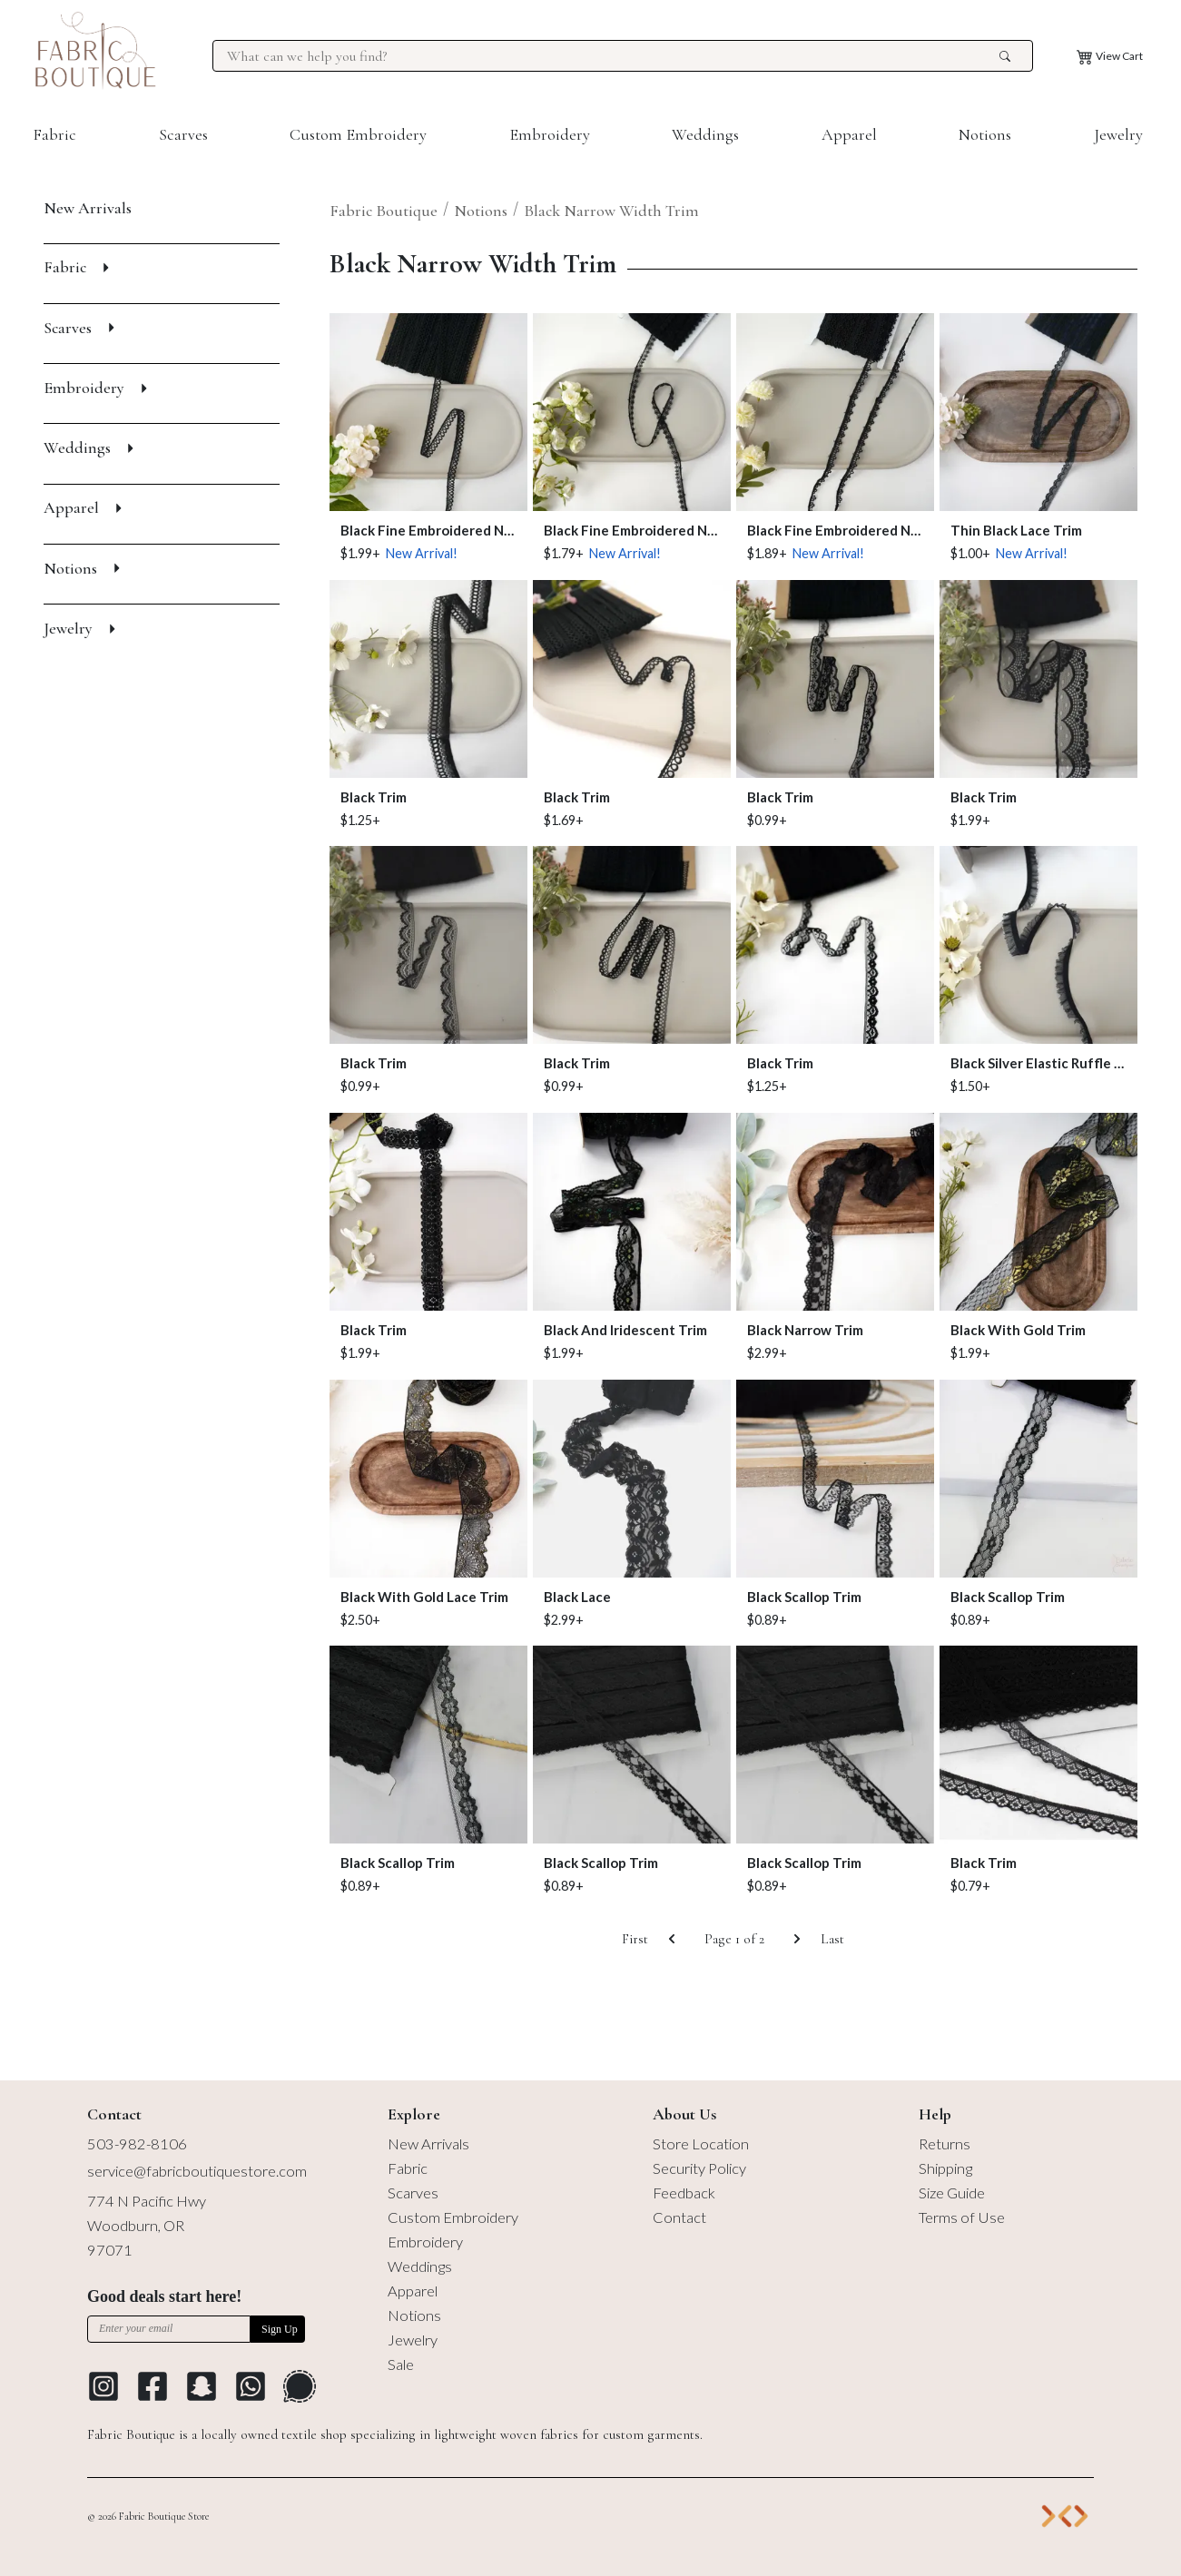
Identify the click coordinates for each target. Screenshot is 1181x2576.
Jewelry (1118, 134)
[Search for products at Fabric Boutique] (610, 56)
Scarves (183, 134)
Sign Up (279, 2329)
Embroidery (549, 134)
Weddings (705, 134)
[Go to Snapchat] (201, 2386)
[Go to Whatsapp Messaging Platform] (250, 2386)
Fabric (54, 134)
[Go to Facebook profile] (152, 2386)
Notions (985, 134)
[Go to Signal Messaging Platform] (299, 2386)
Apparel (849, 134)
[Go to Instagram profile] (103, 2386)
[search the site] (1004, 56)
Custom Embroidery (358, 134)
